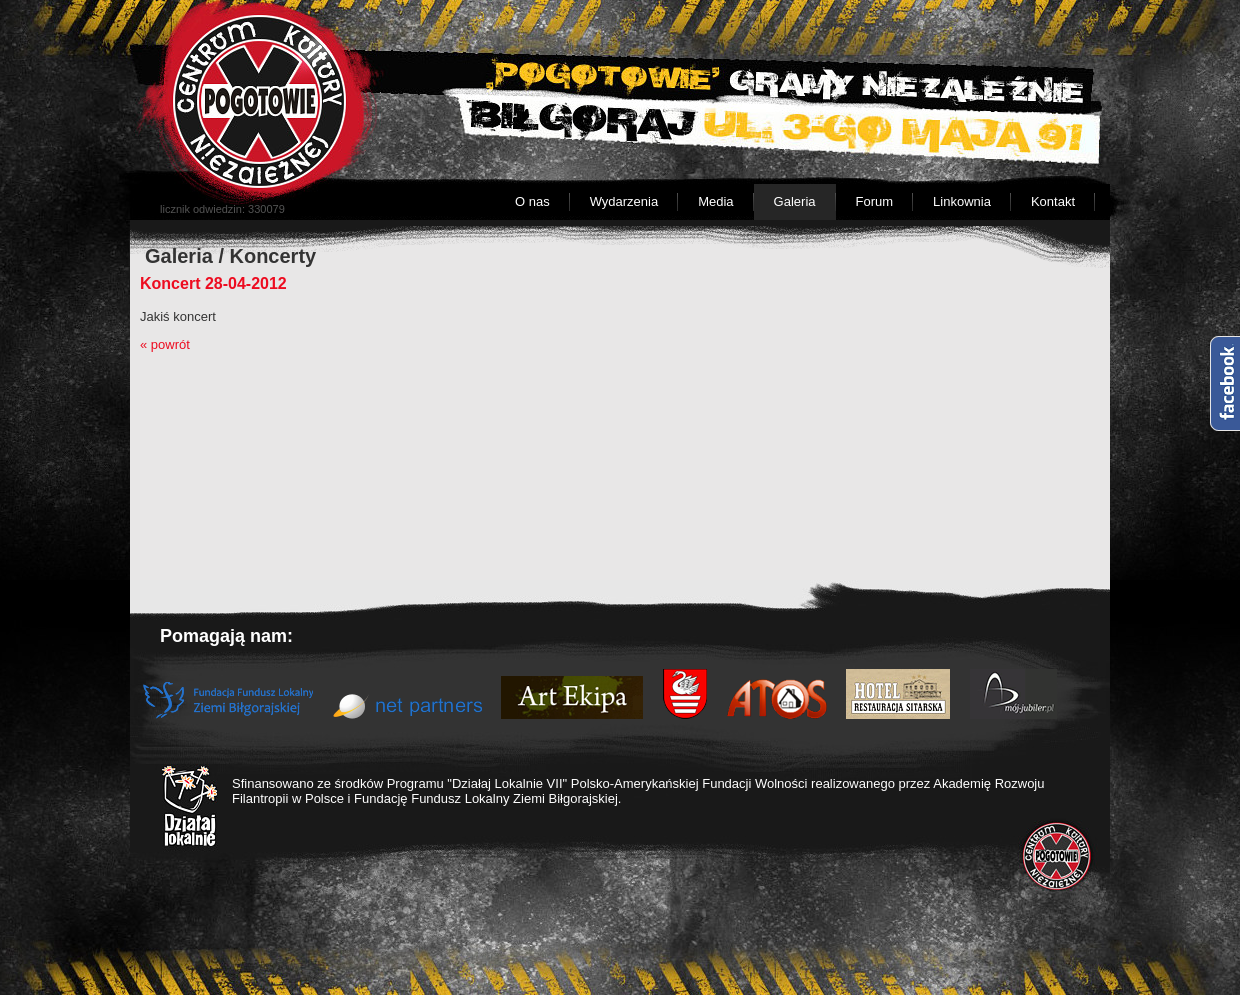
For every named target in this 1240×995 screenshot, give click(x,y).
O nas (532, 201)
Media (715, 201)
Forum (875, 201)
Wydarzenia (624, 201)
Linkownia (962, 201)
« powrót (165, 344)
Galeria (795, 201)
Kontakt (1053, 201)
